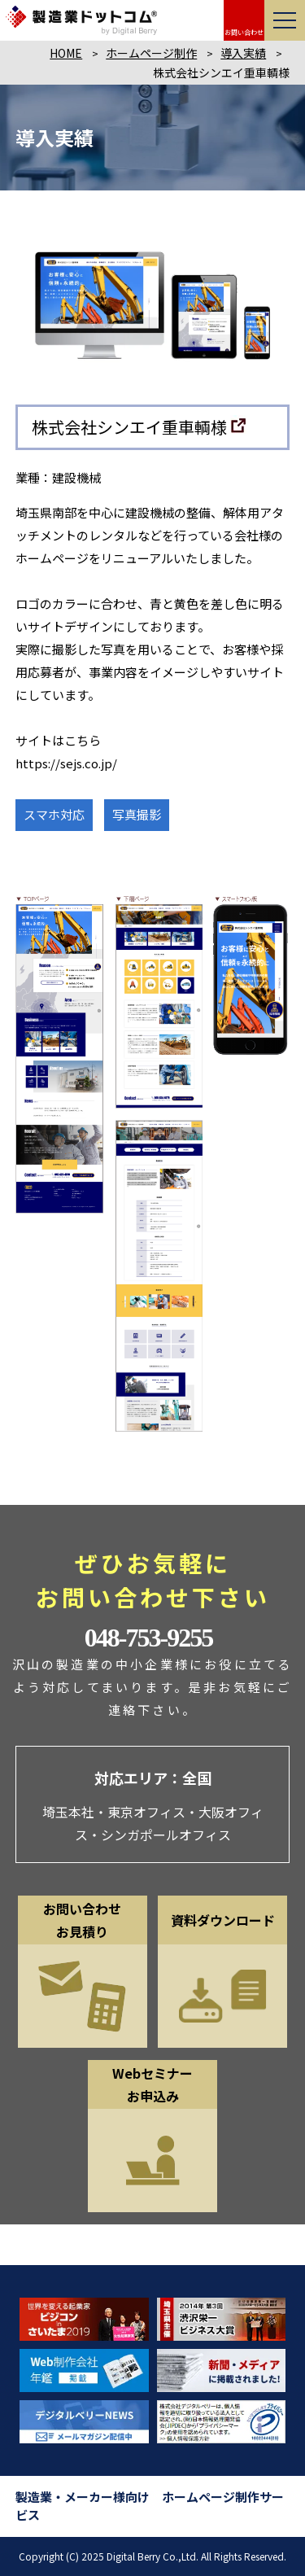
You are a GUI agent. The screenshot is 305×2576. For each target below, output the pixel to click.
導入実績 (243, 53)
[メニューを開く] (284, 20)
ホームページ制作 (151, 53)
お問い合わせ (244, 32)
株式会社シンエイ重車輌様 (129, 427)
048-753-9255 (148, 1637)
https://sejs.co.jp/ (66, 763)
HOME (66, 53)
